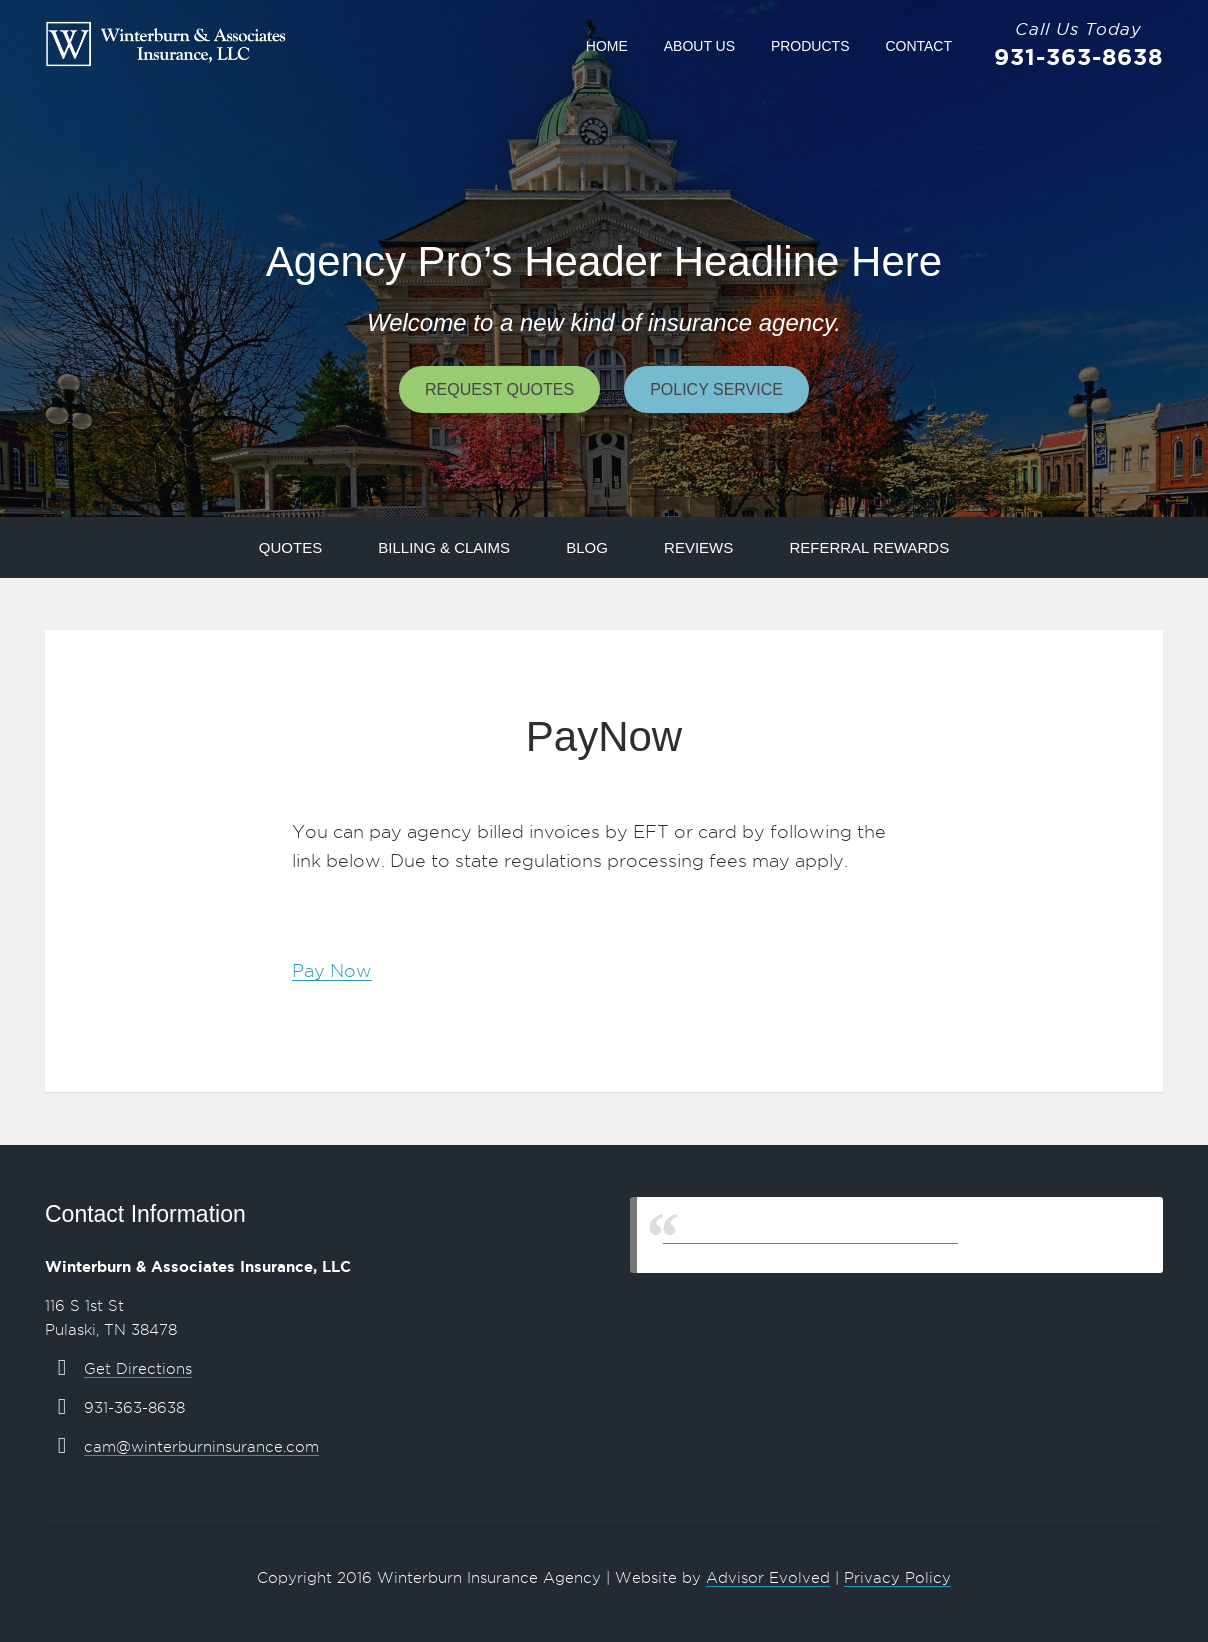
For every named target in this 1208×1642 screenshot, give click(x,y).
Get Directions (138, 1369)
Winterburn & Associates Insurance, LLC (810, 1234)
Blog (587, 547)
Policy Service (716, 389)
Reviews (698, 547)
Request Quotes (499, 389)
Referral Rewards (869, 547)
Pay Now (332, 970)
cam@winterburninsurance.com (201, 1447)
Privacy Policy (897, 1578)
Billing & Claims (444, 547)
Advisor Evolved (768, 1578)
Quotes (290, 547)
